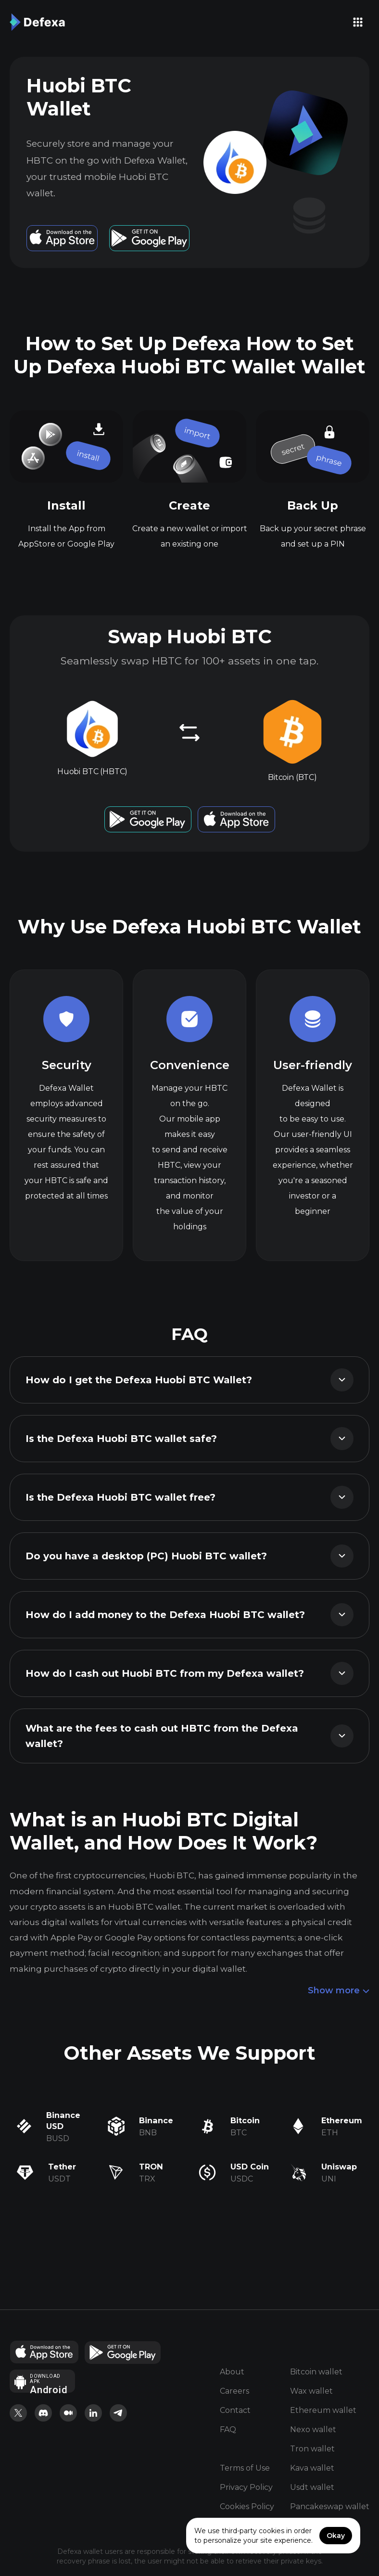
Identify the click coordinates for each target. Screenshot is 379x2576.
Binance (156, 2120)
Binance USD (63, 2120)
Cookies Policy (247, 2507)
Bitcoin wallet (316, 2372)
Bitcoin (245, 2120)
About (232, 2372)
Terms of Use (245, 2468)
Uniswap (339, 2166)
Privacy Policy (246, 2487)
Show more (338, 1991)
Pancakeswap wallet (329, 2507)
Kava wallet (312, 2468)
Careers (234, 2391)
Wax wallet (311, 2391)
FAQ (228, 2430)
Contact (235, 2410)
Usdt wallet (312, 2487)
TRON (151, 2166)
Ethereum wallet (323, 2410)
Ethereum (341, 2120)
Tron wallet (312, 2449)
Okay (336, 2535)
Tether (62, 2166)
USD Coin (249, 2166)
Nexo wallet (313, 2430)
